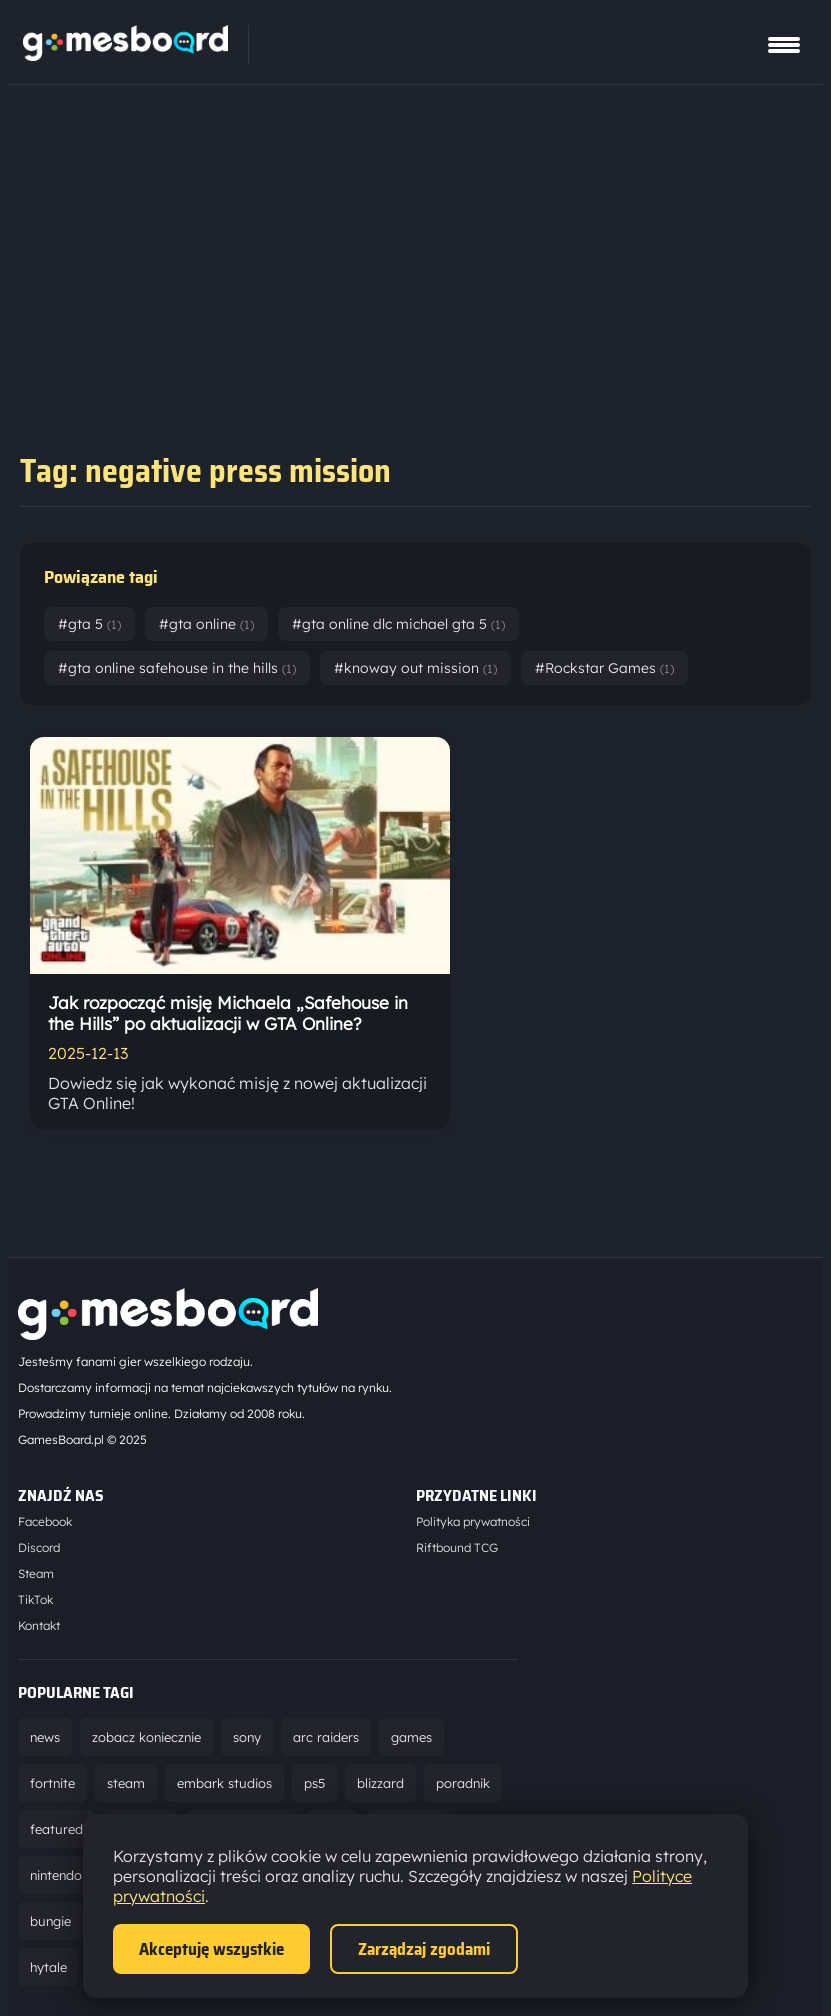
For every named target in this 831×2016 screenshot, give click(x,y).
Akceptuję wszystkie (211, 1949)
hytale (48, 1967)
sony (247, 1737)
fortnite (52, 1783)
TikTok (35, 1599)
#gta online (206, 624)
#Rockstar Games (604, 668)
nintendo (56, 1875)
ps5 (314, 1783)
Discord (39, 1547)
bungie (50, 1921)
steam (126, 1783)
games (411, 1737)
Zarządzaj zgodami (424, 1949)
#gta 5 (89, 624)
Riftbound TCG (457, 1547)
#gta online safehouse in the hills (177, 668)
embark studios (224, 1783)
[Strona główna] (125, 55)
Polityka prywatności (473, 1521)
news (45, 1737)
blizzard (380, 1783)
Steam (36, 1573)
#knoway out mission (415, 668)
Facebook (45, 1521)
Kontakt (39, 1625)
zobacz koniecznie (146, 1737)
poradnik (463, 1783)
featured (56, 1829)
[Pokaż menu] (784, 45)
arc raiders (326, 1737)
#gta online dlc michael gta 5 (398, 624)
